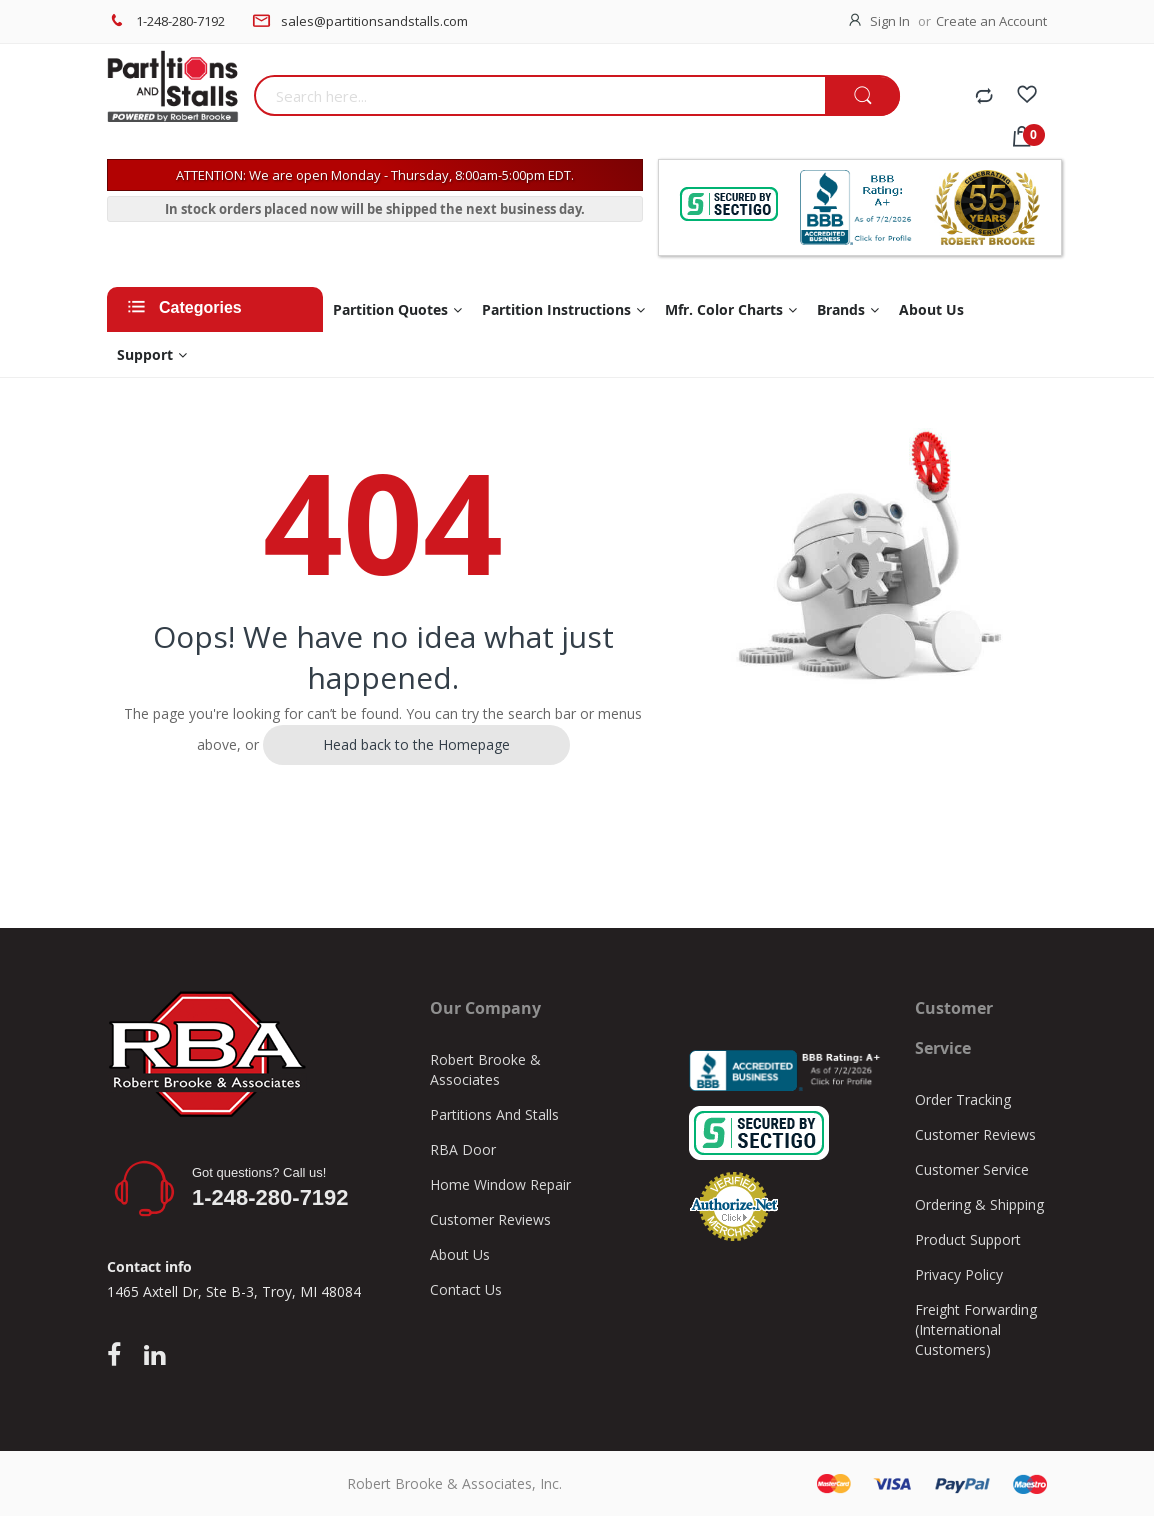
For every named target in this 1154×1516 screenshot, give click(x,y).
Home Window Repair (500, 1184)
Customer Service (972, 1169)
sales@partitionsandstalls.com (374, 21)
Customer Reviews (490, 1219)
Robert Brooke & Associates (485, 1069)
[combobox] (540, 95)
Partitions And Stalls (494, 1114)
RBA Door (463, 1149)
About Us (460, 1254)
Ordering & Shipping (979, 1204)
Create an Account (991, 21)
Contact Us (466, 1289)
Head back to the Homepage (416, 744)
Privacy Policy (959, 1274)
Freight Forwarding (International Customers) (976, 1329)
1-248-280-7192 (180, 21)
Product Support (968, 1239)
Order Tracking (963, 1099)
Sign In (890, 21)
